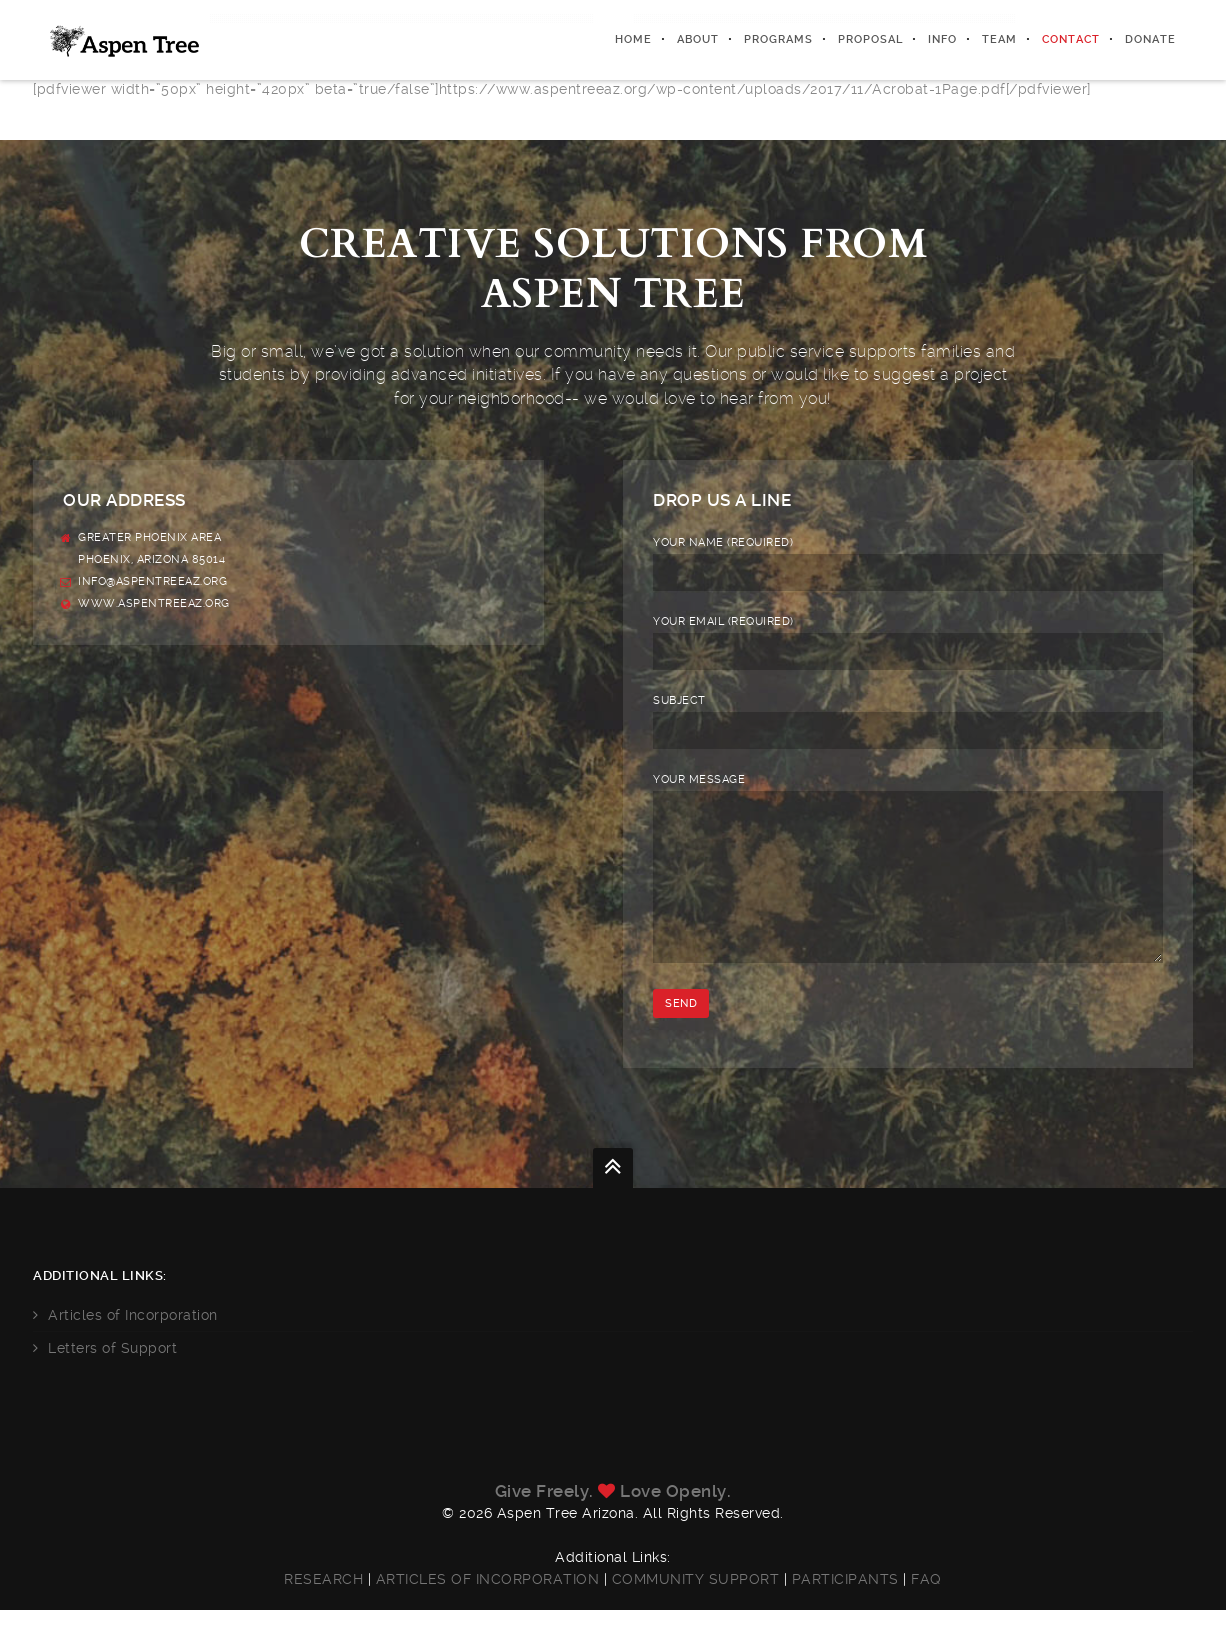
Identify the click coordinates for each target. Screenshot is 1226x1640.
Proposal (870, 39)
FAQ (924, 1609)
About (698, 39)
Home (633, 39)
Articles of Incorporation (142, 1345)
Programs (778, 39)
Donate (1150, 39)
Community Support (698, 1609)
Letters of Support (121, 1378)
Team (999, 39)
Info (942, 39)
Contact (1071, 39)
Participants (845, 1609)
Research (326, 1609)
